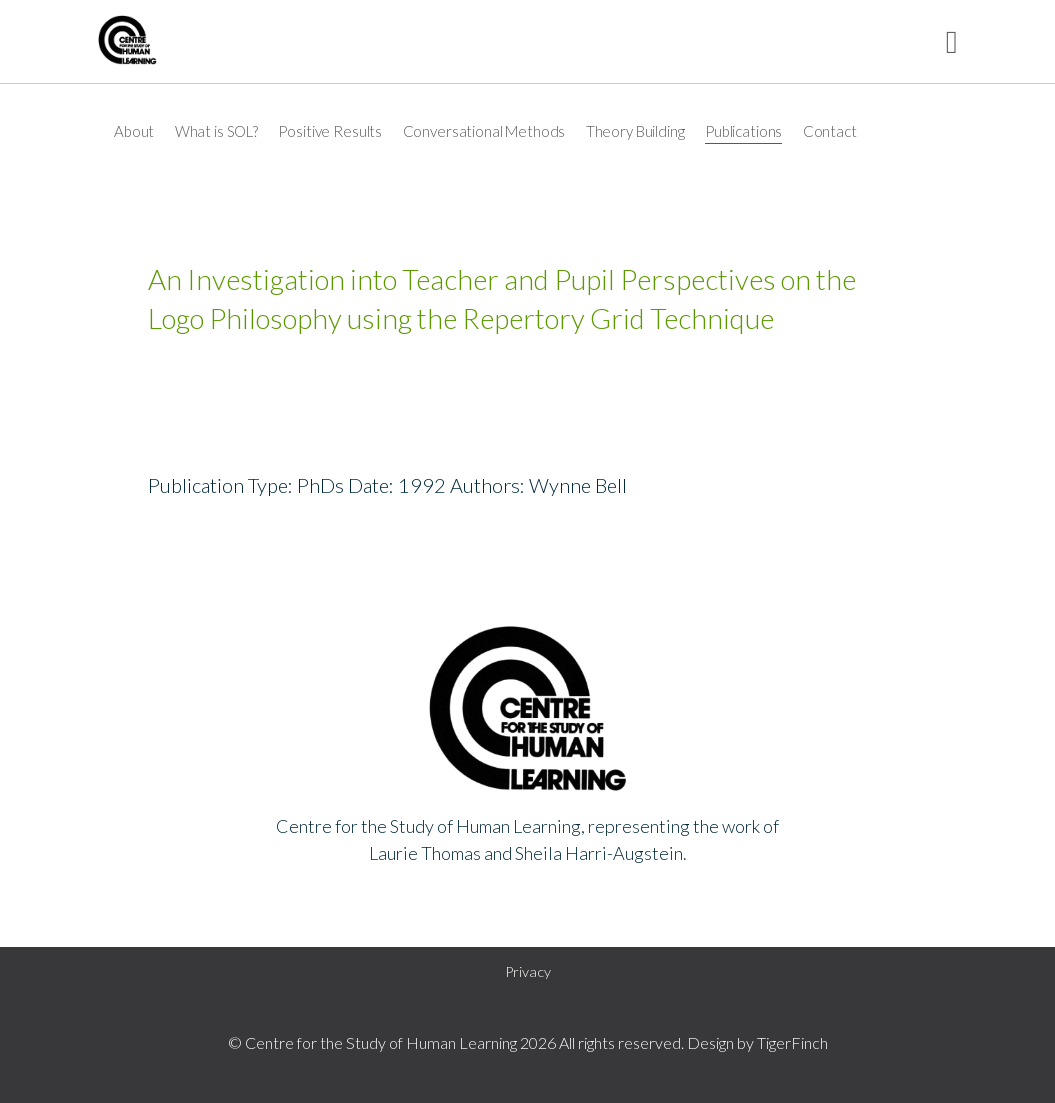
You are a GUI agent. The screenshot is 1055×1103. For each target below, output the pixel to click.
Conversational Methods (484, 131)
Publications (743, 131)
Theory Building (635, 131)
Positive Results (330, 131)
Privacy (528, 971)
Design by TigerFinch (757, 1042)
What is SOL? (216, 131)
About (134, 131)
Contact (830, 131)
